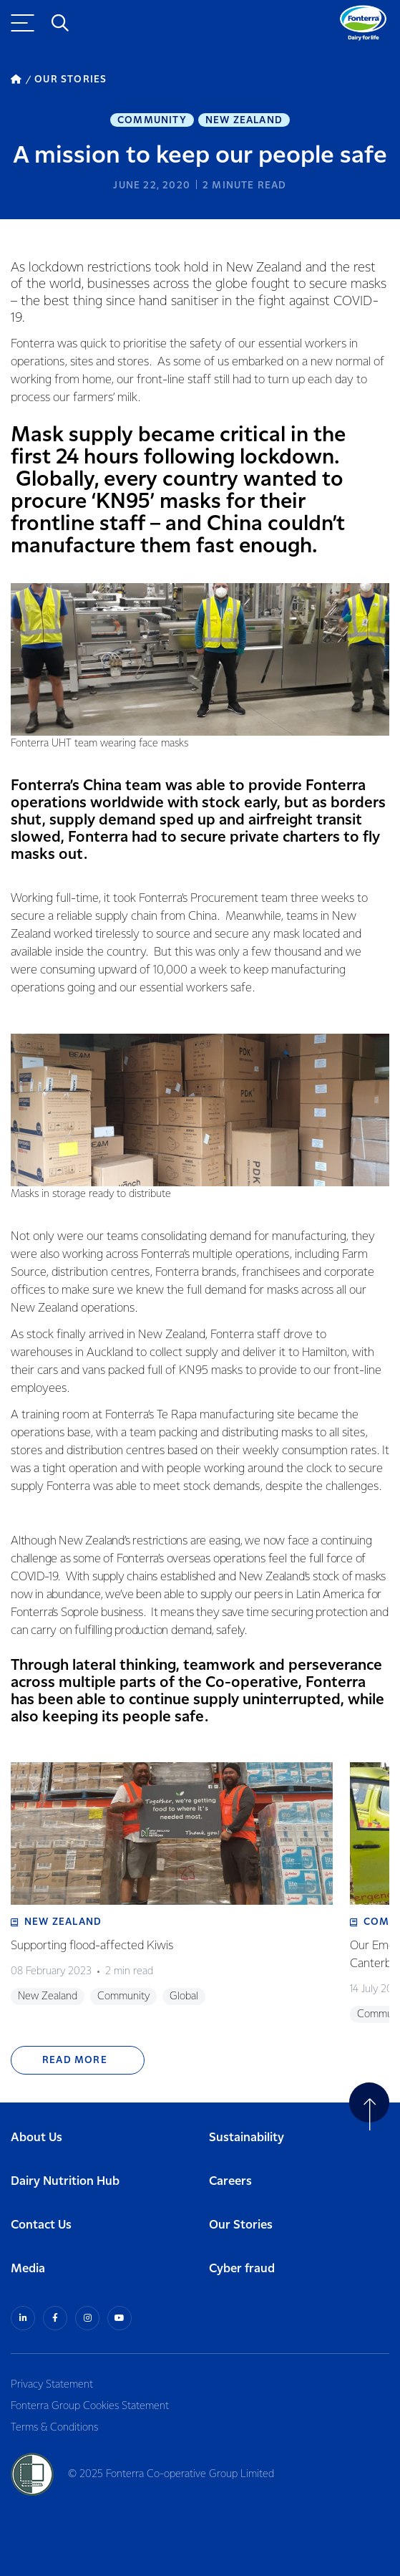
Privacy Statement (52, 2385)
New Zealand (244, 120)
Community (152, 120)
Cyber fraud (242, 2269)
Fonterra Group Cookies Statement (90, 2406)
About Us (36, 2138)
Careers (230, 2182)
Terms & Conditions (54, 2428)
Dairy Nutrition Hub (65, 2182)
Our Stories (241, 2225)
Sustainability (246, 2138)
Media (28, 2269)
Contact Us (41, 2225)
